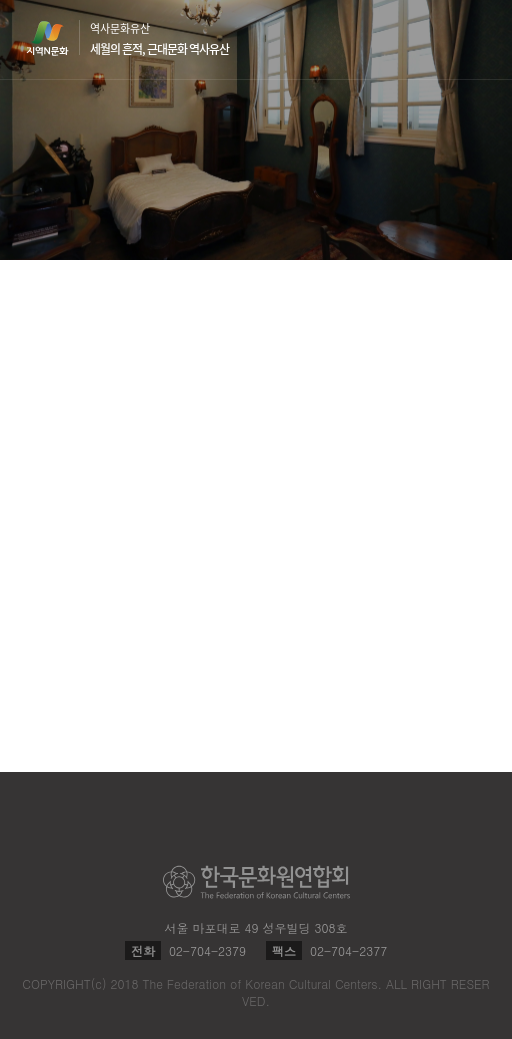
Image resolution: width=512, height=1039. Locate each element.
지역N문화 (58, 38)
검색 (436, 40)
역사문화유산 (159, 39)
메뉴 (474, 38)
